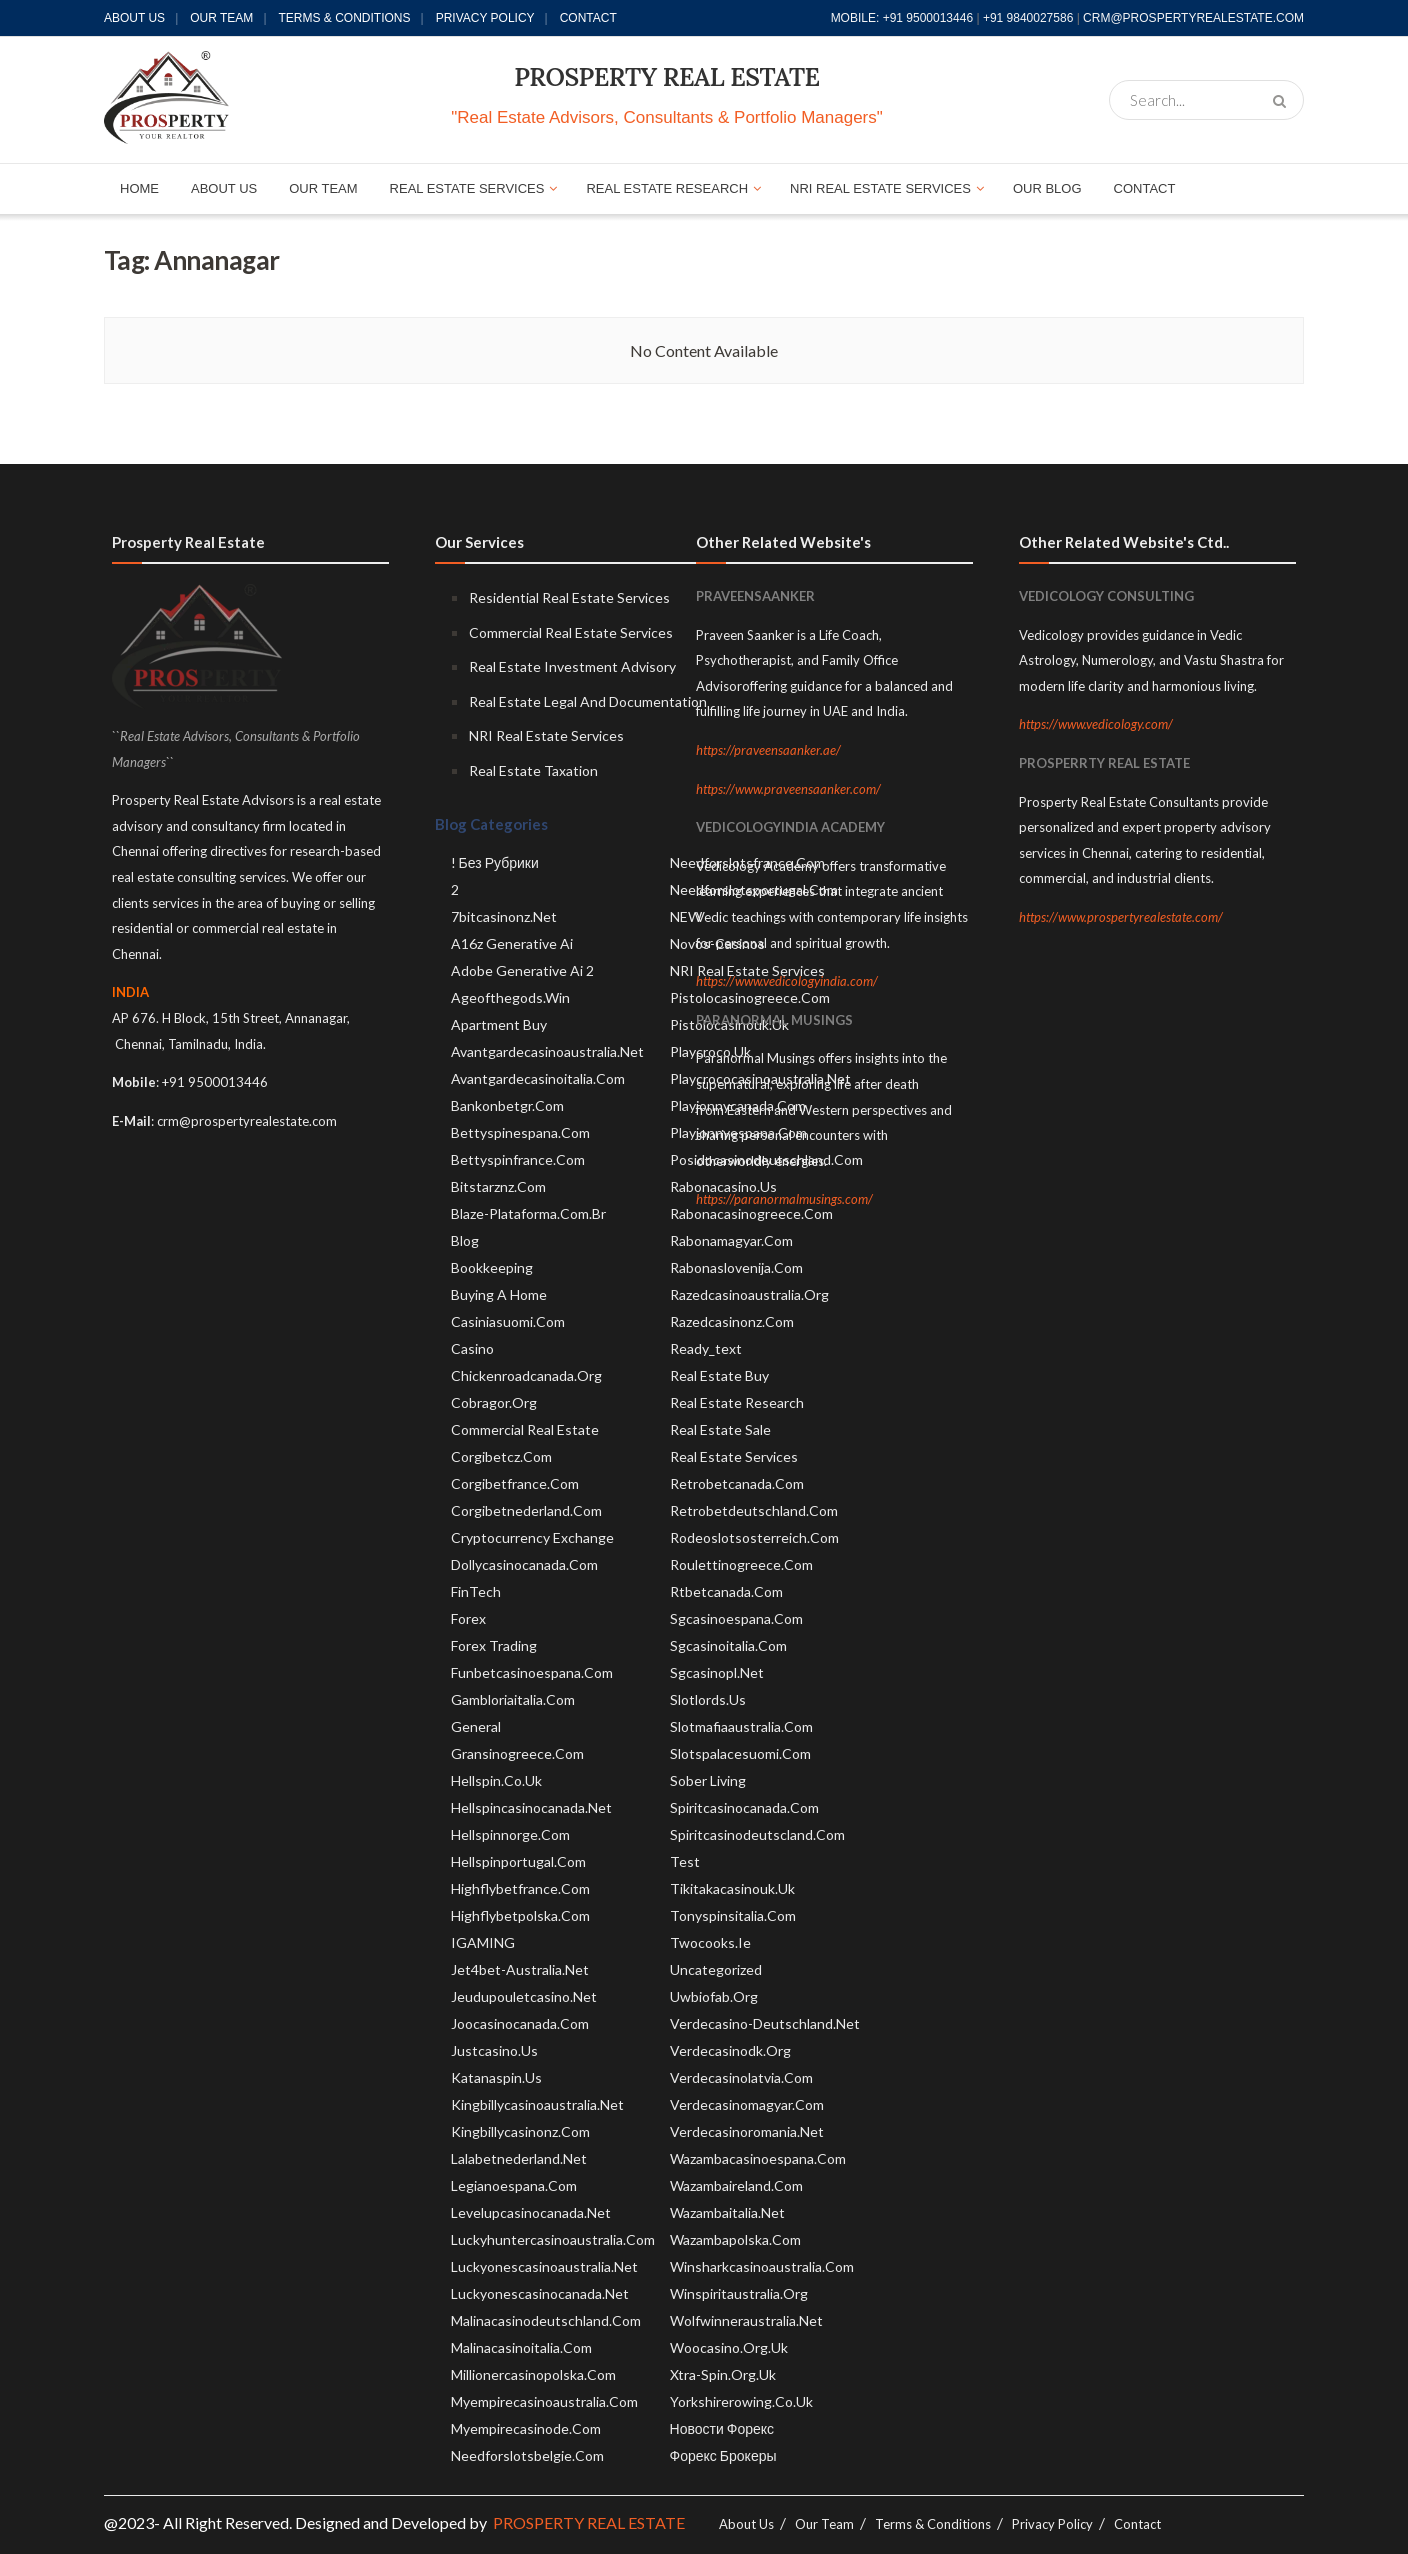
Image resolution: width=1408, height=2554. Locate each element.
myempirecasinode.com (526, 2428)
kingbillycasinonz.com (520, 2131)
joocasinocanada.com (520, 2023)
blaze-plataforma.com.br (528, 1213)
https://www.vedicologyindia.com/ (787, 981)
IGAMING (483, 1942)
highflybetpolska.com (520, 1915)
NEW (686, 916)
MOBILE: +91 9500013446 (902, 18)
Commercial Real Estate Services (571, 632)
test (685, 1861)
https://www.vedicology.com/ (1096, 724)
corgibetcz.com (501, 1456)
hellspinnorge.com (510, 1834)
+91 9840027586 (1028, 18)
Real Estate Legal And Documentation (588, 701)
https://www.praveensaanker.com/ (788, 789)
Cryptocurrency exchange (532, 1537)
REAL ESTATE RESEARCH (667, 188)
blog (465, 1240)
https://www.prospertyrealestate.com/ (1121, 917)
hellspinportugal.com (518, 1861)
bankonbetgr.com (507, 1105)
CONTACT (1145, 188)
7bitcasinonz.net (504, 916)
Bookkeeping (492, 1267)
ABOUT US (224, 188)
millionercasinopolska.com (533, 2374)
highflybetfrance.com (520, 1888)
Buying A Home (499, 1294)
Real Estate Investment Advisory (572, 666)
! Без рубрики (495, 862)
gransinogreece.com (517, 1753)
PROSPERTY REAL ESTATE (666, 77)
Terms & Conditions (345, 18)
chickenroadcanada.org (526, 1375)
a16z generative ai (512, 943)
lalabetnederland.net (519, 2158)
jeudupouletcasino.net (524, 1996)
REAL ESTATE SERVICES (467, 188)
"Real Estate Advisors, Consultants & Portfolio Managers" (667, 117)
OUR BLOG (1047, 188)
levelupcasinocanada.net (531, 2212)
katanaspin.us (496, 2077)
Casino (472, 1348)
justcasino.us (494, 2050)
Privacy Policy (485, 18)
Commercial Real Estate (525, 1429)
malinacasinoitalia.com (521, 2347)
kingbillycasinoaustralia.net (537, 2104)
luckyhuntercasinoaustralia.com (553, 2239)
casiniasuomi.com (508, 1321)
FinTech (476, 1591)
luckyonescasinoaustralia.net (544, 2266)
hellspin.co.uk (496, 1780)
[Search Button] (1283, 100)
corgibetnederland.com (526, 1510)
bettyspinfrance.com (518, 1159)
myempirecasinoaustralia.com (544, 2401)
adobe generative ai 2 (522, 970)
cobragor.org (494, 1402)
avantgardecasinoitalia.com (538, 1078)
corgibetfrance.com (515, 1483)
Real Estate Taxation (533, 770)
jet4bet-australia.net (520, 1969)
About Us (134, 18)
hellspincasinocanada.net (531, 1807)
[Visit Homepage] (166, 99)
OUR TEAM (323, 188)
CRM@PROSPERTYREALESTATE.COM (1193, 18)
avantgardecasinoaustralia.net (547, 1051)
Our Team (221, 18)
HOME (139, 188)
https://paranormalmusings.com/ (784, 1199)
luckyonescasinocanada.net (540, 2293)
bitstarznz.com (498, 1186)
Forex (468, 1618)
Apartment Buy (499, 1024)
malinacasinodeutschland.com (546, 2320)
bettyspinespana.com (520, 1132)
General (476, 1726)
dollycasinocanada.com (524, 1564)
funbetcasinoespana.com (532, 1672)
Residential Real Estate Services (569, 597)
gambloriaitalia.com (513, 1699)
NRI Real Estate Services (546, 735)
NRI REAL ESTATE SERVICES (880, 188)
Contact (588, 18)
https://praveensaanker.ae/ (768, 750)
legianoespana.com (514, 2185)
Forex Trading (494, 1645)
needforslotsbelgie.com (527, 2455)
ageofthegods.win (510, 997)
